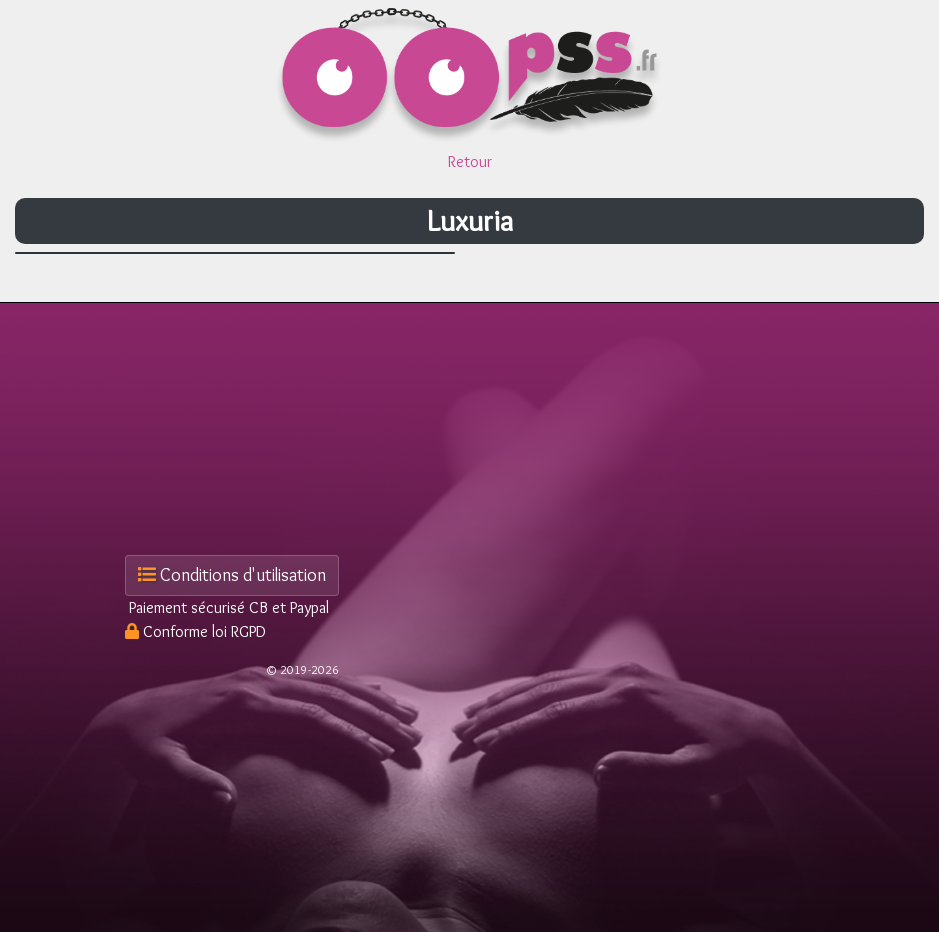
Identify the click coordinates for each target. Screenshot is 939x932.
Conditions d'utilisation (232, 575)
